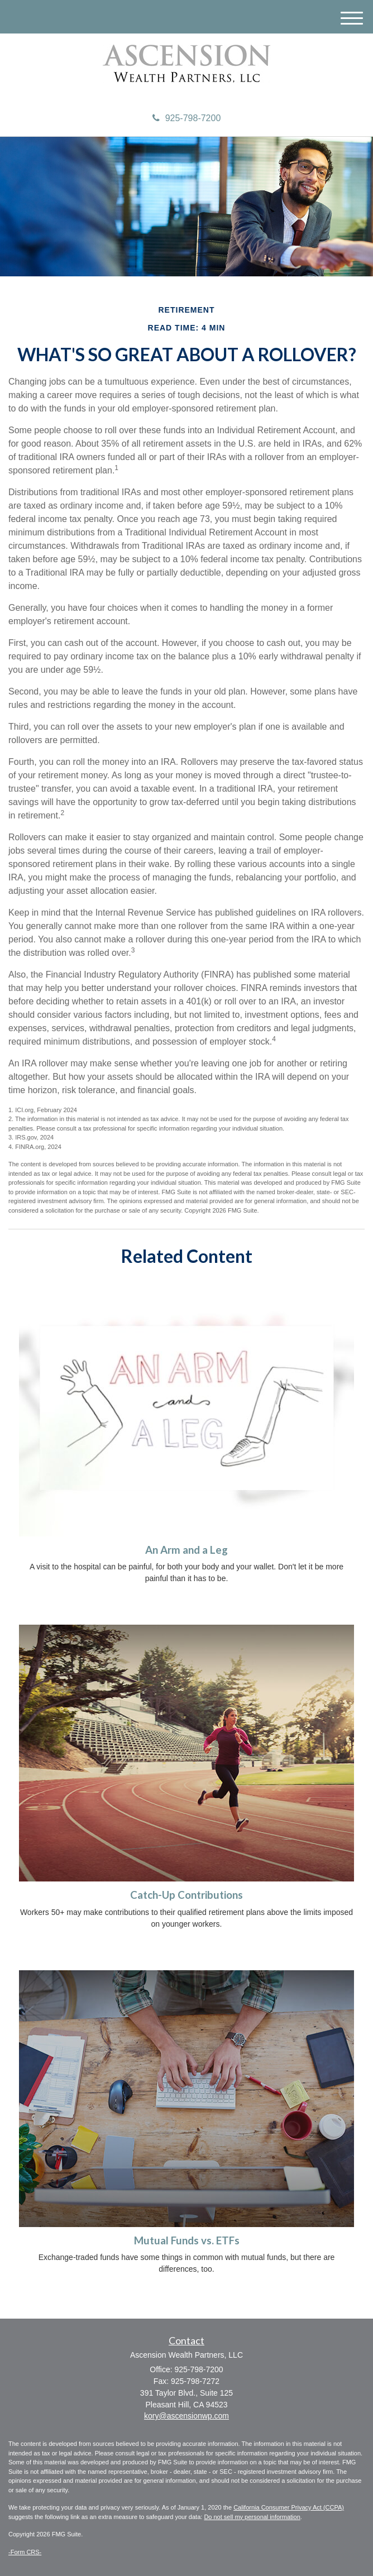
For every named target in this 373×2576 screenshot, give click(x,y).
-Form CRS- (24, 2552)
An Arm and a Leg (186, 1550)
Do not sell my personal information (252, 2516)
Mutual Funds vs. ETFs (187, 2240)
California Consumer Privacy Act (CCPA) (288, 2507)
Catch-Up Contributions (186, 1895)
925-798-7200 (186, 118)
